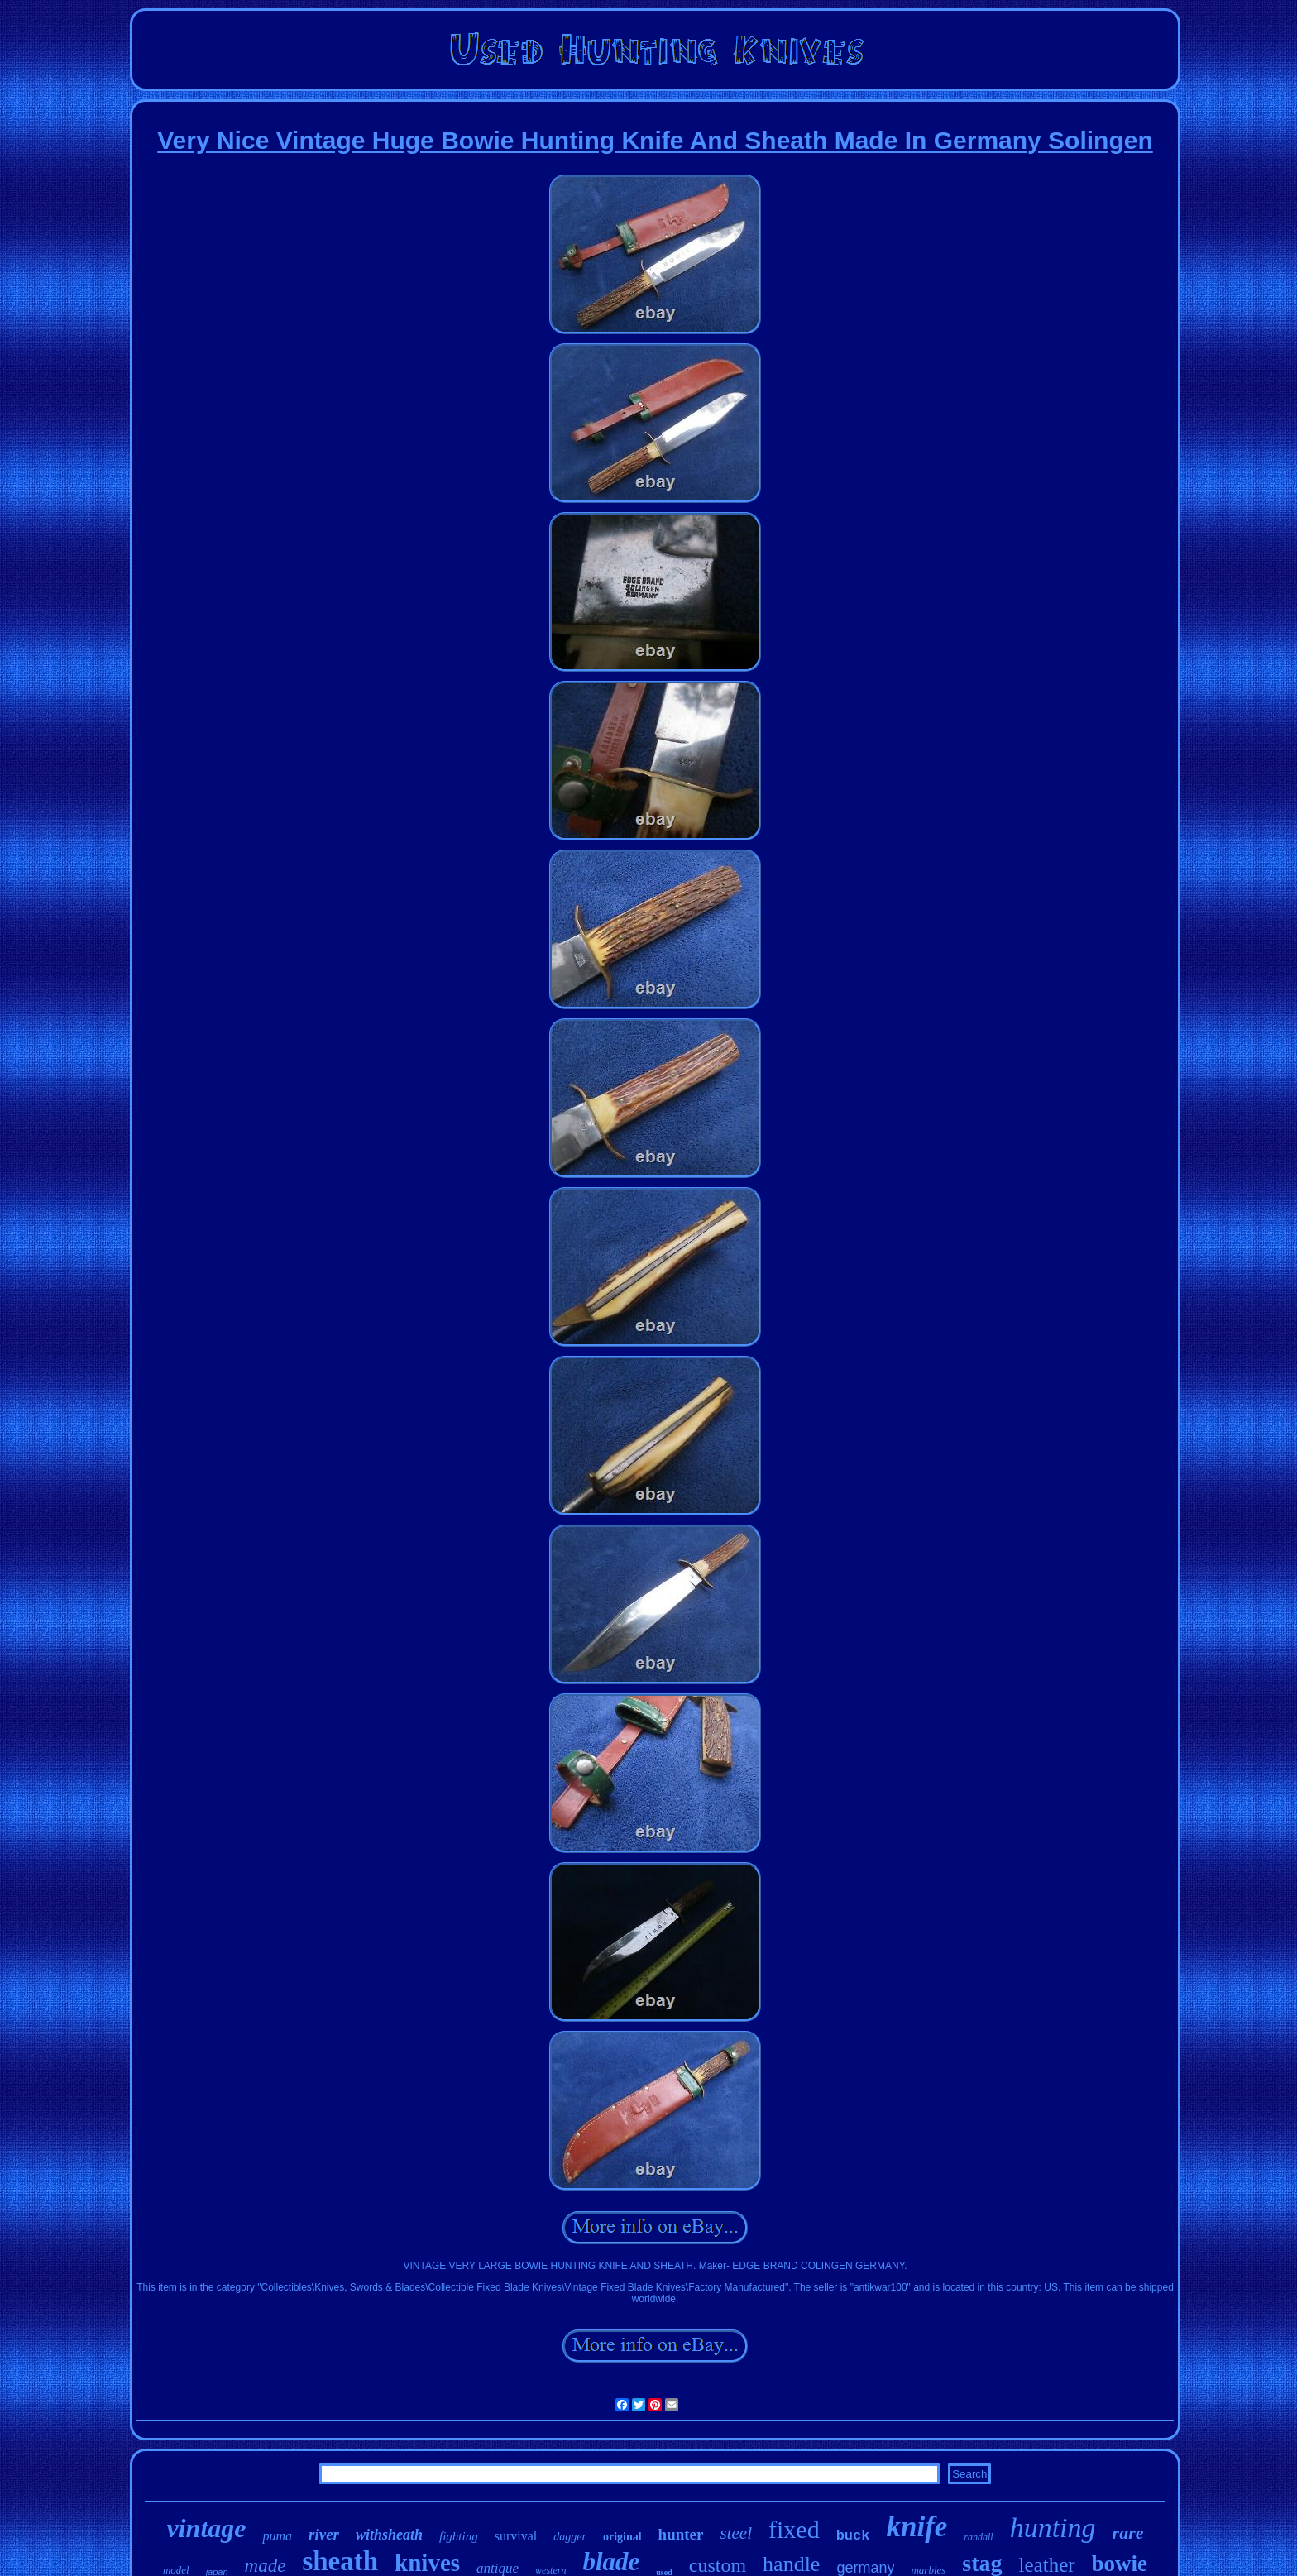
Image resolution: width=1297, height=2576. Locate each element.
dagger (569, 2537)
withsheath (389, 2534)
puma (277, 2536)
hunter (681, 2534)
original (622, 2537)
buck (853, 2536)
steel (736, 2533)
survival (516, 2536)
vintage (206, 2528)
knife (916, 2527)
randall (978, 2537)
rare (1128, 2532)
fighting (458, 2536)
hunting (1053, 2527)
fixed (794, 2529)
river (324, 2534)
